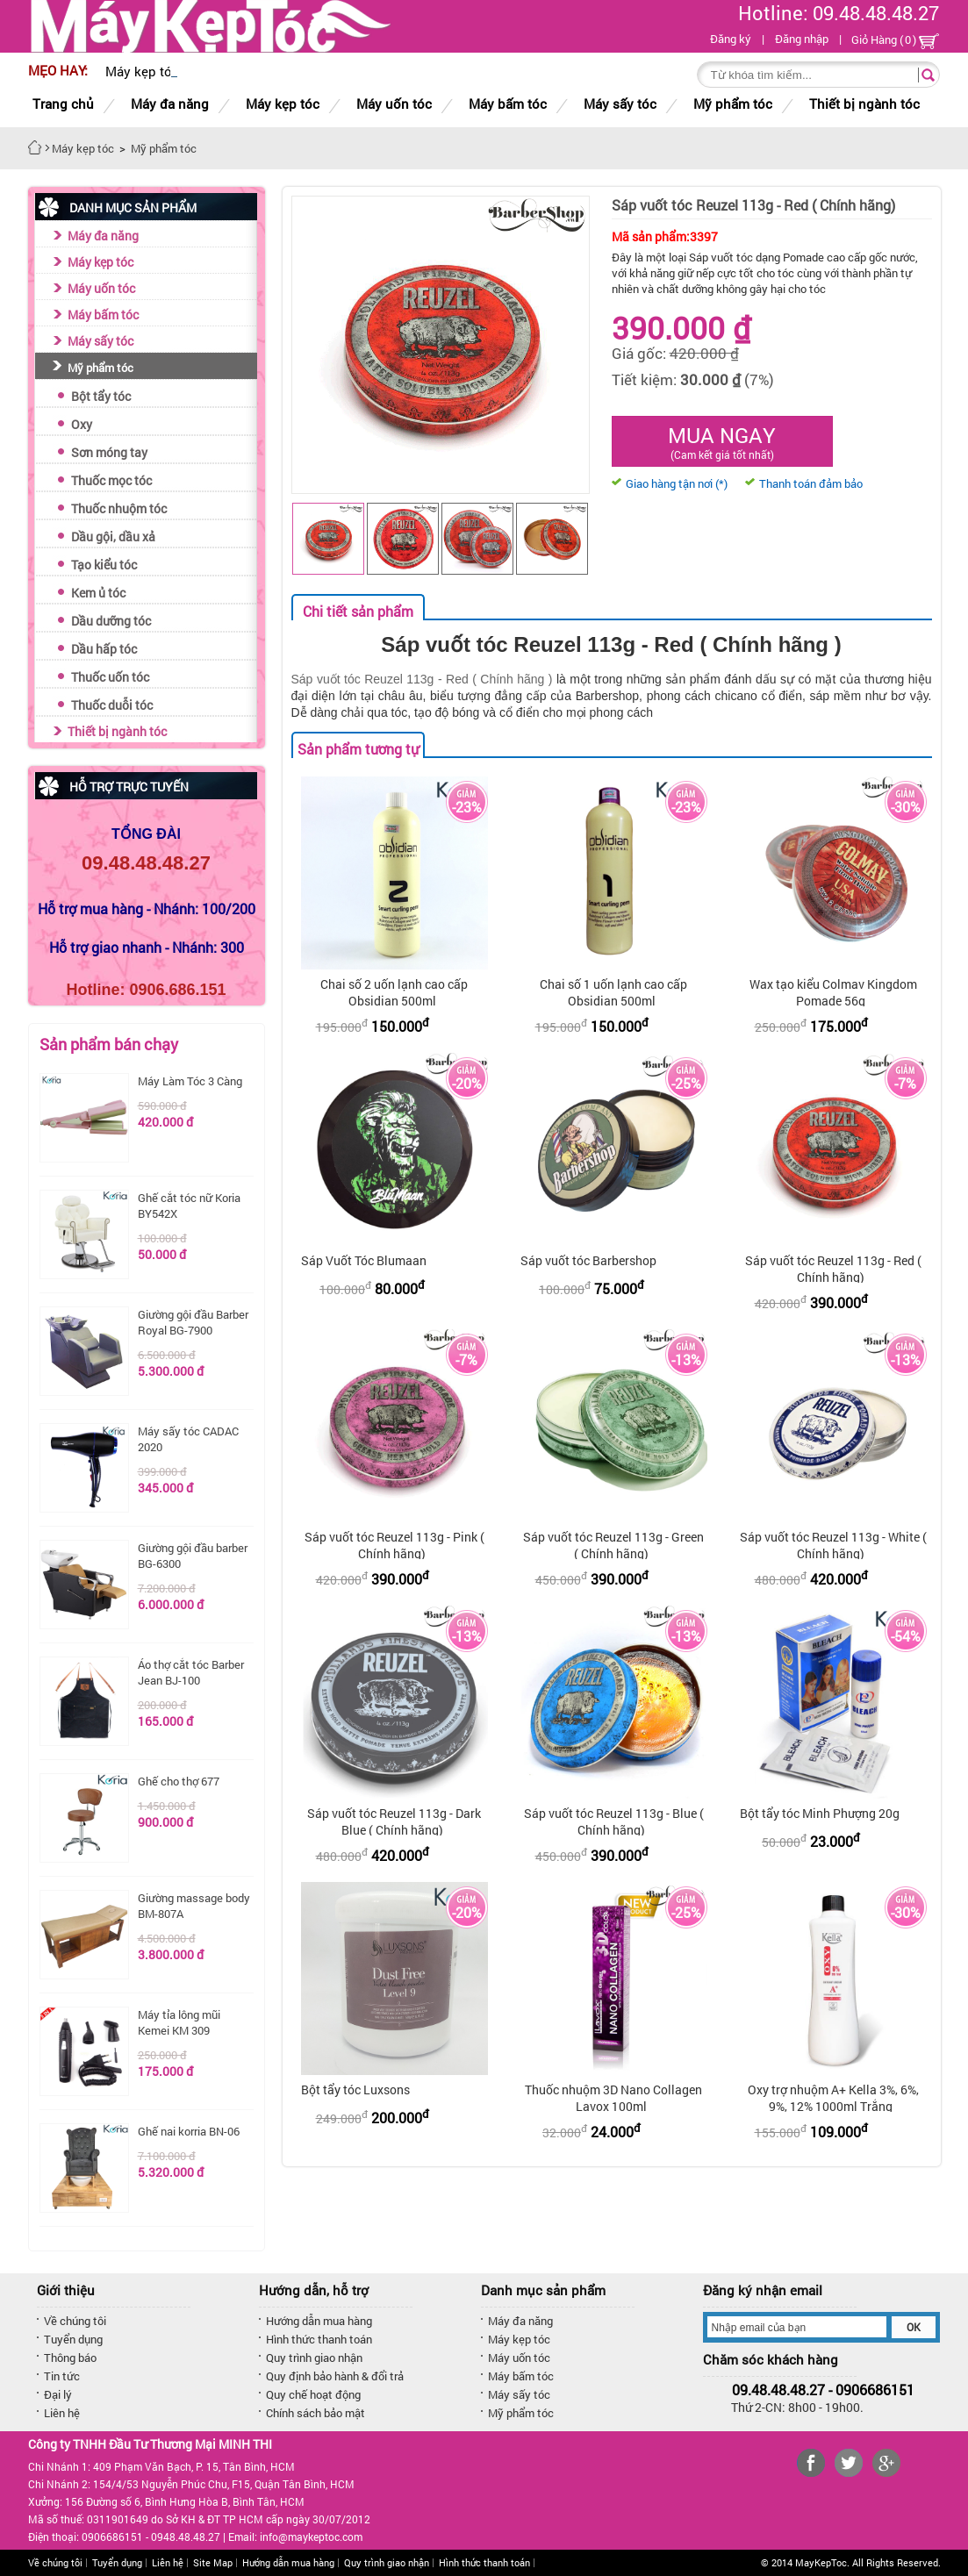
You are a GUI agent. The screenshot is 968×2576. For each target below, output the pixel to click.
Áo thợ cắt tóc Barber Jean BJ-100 (191, 1672)
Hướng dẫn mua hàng (319, 2321)
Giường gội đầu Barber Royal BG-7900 (193, 1322)
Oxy (81, 424)
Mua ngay (722, 441)
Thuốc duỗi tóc (112, 705)
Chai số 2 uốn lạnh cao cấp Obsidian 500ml (394, 992)
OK (914, 2327)
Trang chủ (63, 103)
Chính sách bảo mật (315, 2413)
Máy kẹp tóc (100, 262)
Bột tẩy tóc (101, 396)
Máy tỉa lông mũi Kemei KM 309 (179, 2022)
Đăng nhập (801, 39)
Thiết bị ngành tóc (117, 731)
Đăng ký (730, 39)
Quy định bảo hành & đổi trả (335, 2376)
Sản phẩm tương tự (358, 749)
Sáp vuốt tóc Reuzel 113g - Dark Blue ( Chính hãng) (394, 1821)
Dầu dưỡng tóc (111, 620)
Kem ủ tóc (98, 592)
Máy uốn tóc (101, 288)
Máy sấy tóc (100, 341)
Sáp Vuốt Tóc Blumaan (364, 1260)
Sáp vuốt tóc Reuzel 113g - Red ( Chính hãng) (833, 1268)
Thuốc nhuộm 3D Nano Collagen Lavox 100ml (613, 2097)
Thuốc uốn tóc (110, 677)
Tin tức (62, 2376)
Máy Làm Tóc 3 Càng (190, 1081)
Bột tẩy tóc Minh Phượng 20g (820, 1813)
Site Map (213, 2562)
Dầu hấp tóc (104, 648)
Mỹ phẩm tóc (100, 368)
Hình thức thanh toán (319, 2339)
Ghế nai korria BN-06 (189, 2131)
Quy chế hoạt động (313, 2394)
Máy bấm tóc (103, 314)
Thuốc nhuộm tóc (119, 508)
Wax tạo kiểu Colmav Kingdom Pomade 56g (833, 992)
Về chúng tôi (75, 2321)
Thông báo (70, 2357)
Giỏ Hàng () (895, 40)
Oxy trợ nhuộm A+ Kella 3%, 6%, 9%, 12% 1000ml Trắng (833, 2097)
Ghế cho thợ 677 (178, 1781)
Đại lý (58, 2394)
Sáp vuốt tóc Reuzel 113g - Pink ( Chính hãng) (394, 1545)
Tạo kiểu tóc (104, 564)
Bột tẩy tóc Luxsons (355, 2089)
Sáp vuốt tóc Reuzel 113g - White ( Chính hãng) (833, 1545)
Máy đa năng (103, 235)
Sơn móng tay (109, 452)
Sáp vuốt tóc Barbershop (588, 1260)
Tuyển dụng (73, 2339)
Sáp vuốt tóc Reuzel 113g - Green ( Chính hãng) (613, 1545)
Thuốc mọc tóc (111, 480)
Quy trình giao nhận (314, 2357)
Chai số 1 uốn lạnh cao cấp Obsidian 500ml (613, 992)
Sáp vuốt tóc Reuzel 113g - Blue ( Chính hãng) (614, 1821)
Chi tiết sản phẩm (358, 611)
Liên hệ (62, 2413)
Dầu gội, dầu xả (113, 536)
